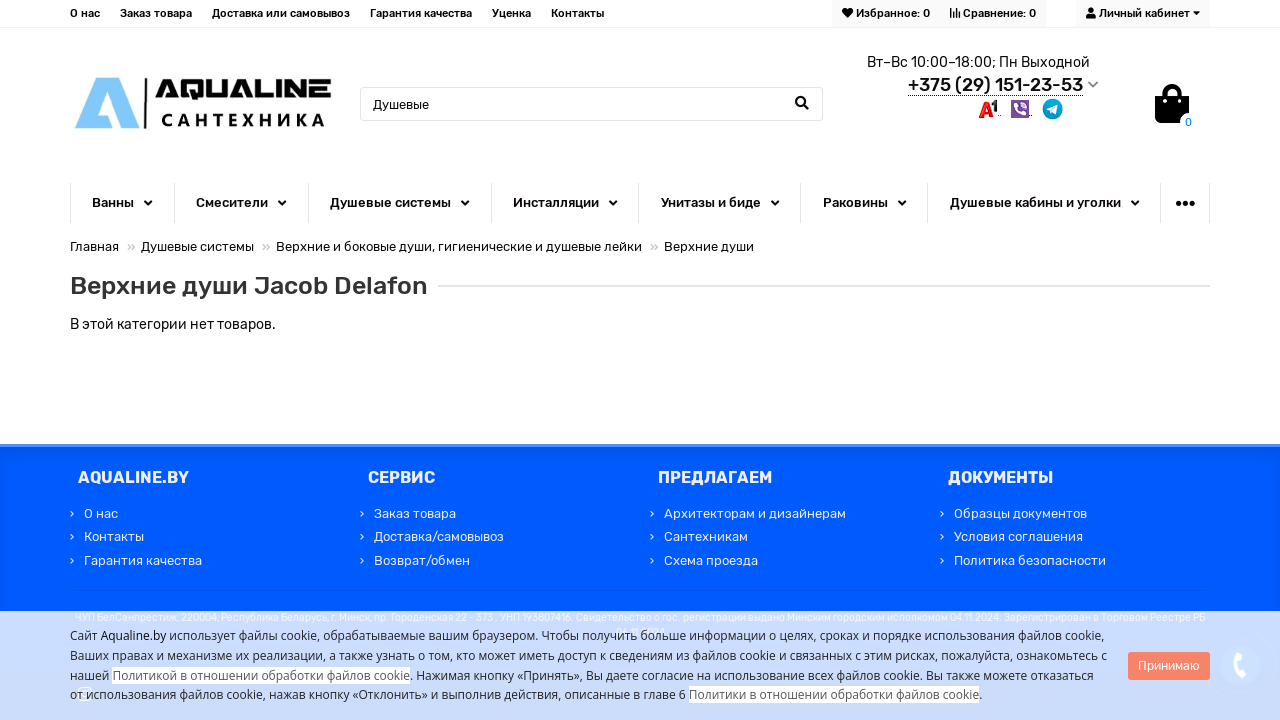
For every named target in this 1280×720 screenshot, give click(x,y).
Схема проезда (711, 560)
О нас (85, 13)
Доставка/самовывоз (439, 536)
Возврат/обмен (422, 560)
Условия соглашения (1018, 536)
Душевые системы (390, 202)
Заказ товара (156, 13)
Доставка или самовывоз (281, 13)
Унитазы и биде (711, 202)
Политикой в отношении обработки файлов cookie (261, 675)
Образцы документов (1020, 513)
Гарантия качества (421, 13)
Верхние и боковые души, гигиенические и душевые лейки (459, 246)
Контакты (577, 13)
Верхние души (709, 246)
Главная (94, 246)
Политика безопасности (1030, 560)
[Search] (591, 104)
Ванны (113, 202)
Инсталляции (556, 202)
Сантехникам (706, 536)
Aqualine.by (134, 635)
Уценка (511, 13)
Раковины (855, 202)
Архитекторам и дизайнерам (755, 513)
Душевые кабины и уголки (1035, 202)
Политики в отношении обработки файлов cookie (834, 694)
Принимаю (1169, 666)
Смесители (232, 202)
